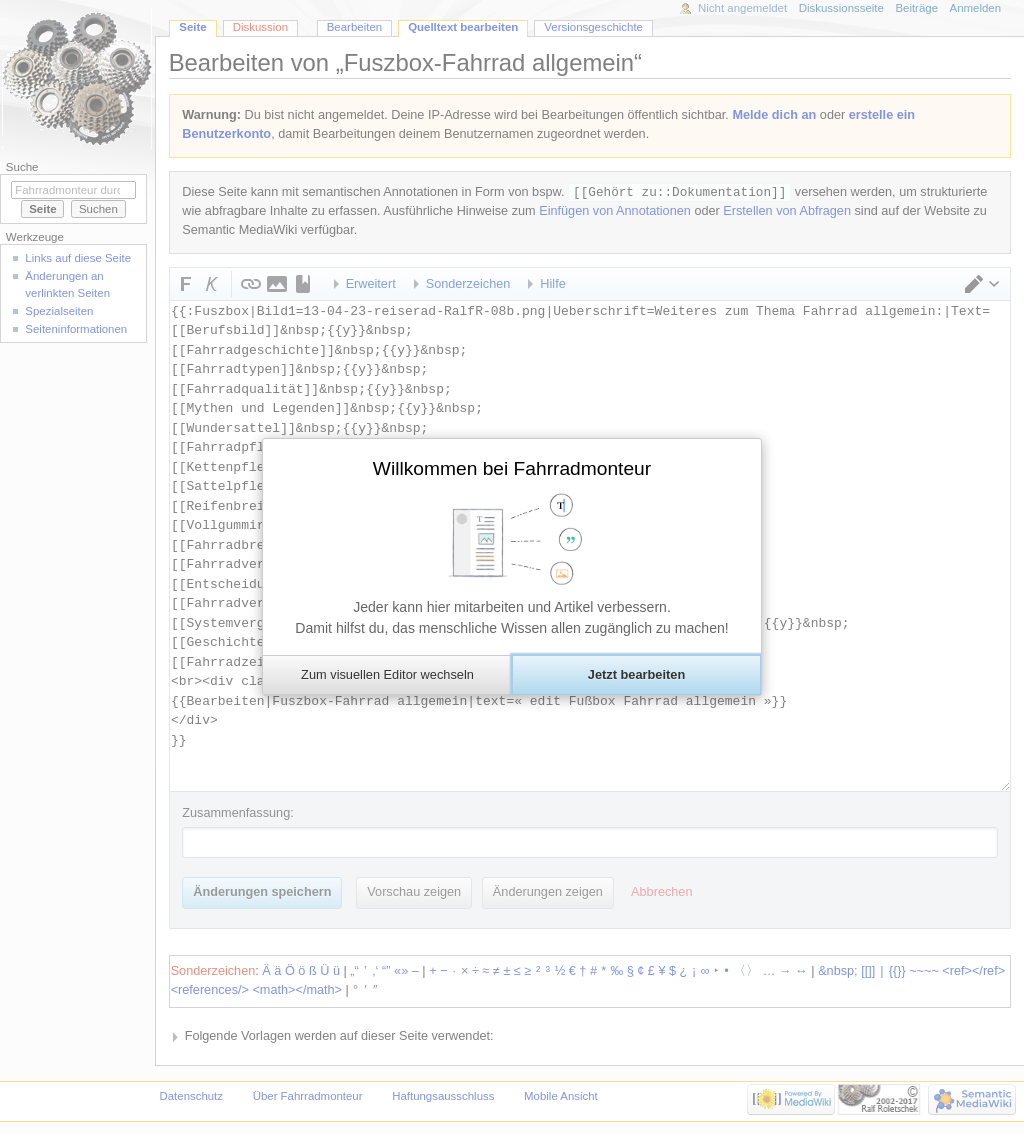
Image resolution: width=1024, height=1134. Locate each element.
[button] (387, 675)
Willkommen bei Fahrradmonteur (512, 468)
